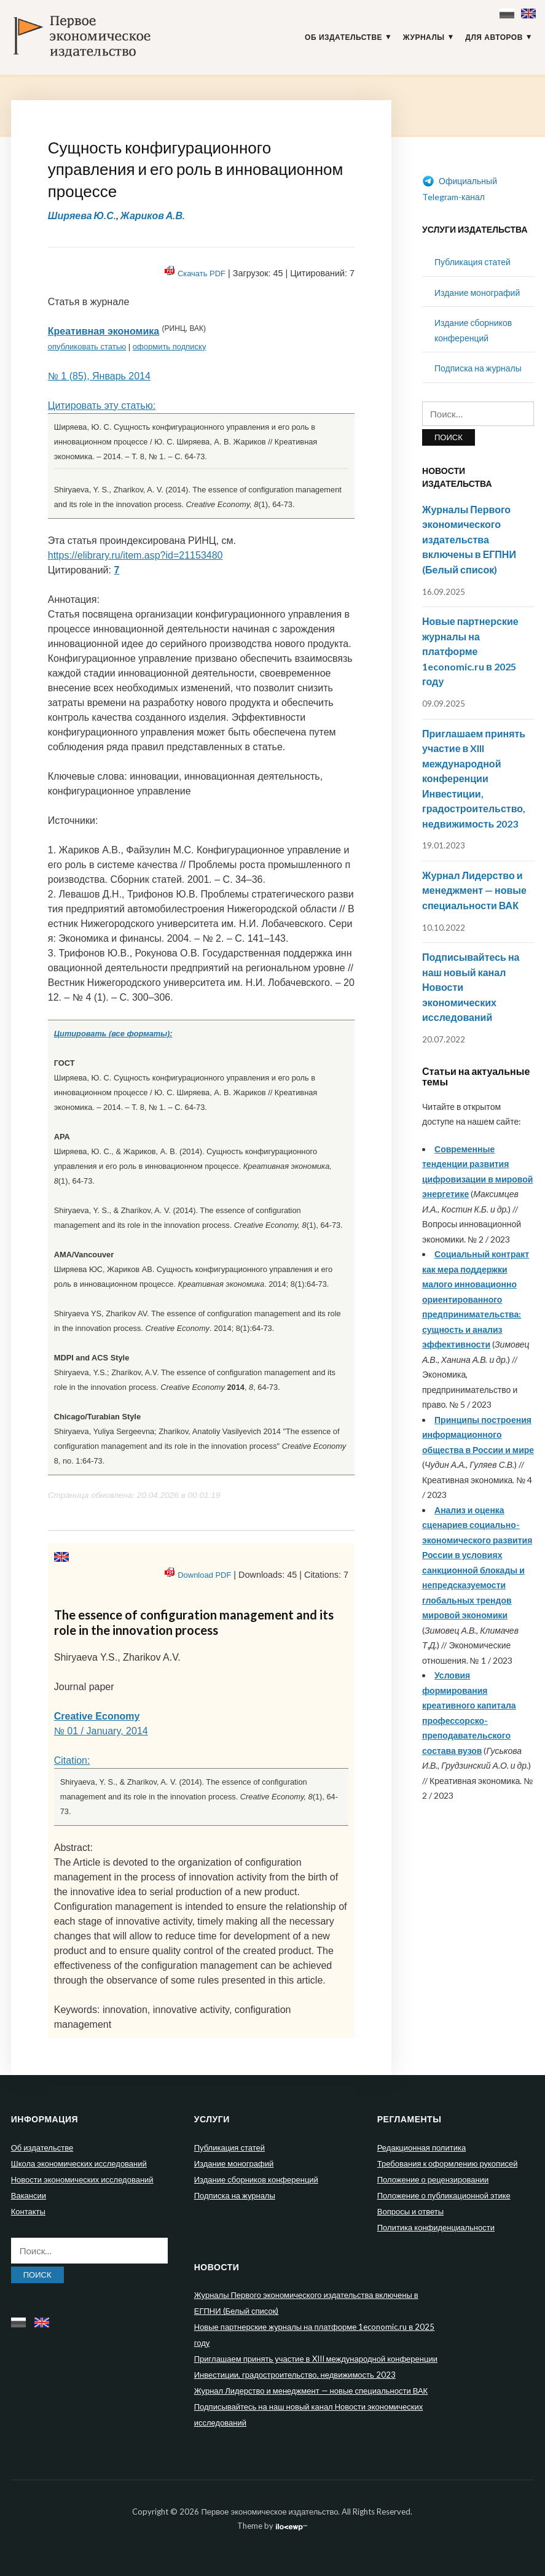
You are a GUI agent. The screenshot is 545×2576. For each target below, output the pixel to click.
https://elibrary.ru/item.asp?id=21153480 (135, 555)
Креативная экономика (103, 331)
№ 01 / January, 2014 (101, 1731)
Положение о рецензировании (432, 2179)
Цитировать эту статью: (101, 405)
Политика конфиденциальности (436, 2227)
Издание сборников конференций (256, 2179)
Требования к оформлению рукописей (447, 2163)
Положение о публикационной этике (444, 2195)
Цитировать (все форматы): (113, 1033)
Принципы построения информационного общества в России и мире (478, 1434)
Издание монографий (477, 292)
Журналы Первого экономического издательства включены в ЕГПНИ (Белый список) (469, 539)
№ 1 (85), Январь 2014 (99, 376)
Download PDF (204, 1575)
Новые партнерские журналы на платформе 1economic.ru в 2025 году (470, 651)
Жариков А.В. (152, 215)
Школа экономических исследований (79, 2163)
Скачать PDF (201, 273)
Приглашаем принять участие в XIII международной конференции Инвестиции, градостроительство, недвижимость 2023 (473, 778)
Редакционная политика (421, 2147)
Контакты (28, 2211)
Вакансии (28, 2195)
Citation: (72, 1760)
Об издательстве (343, 37)
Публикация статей (472, 262)
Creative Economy (97, 1716)
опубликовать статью (87, 346)
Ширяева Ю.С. (82, 215)
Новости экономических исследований (82, 2179)
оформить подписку (169, 346)
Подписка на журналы (478, 368)
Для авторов (494, 37)
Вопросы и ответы (410, 2211)
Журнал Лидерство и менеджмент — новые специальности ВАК (474, 890)
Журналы (424, 37)
